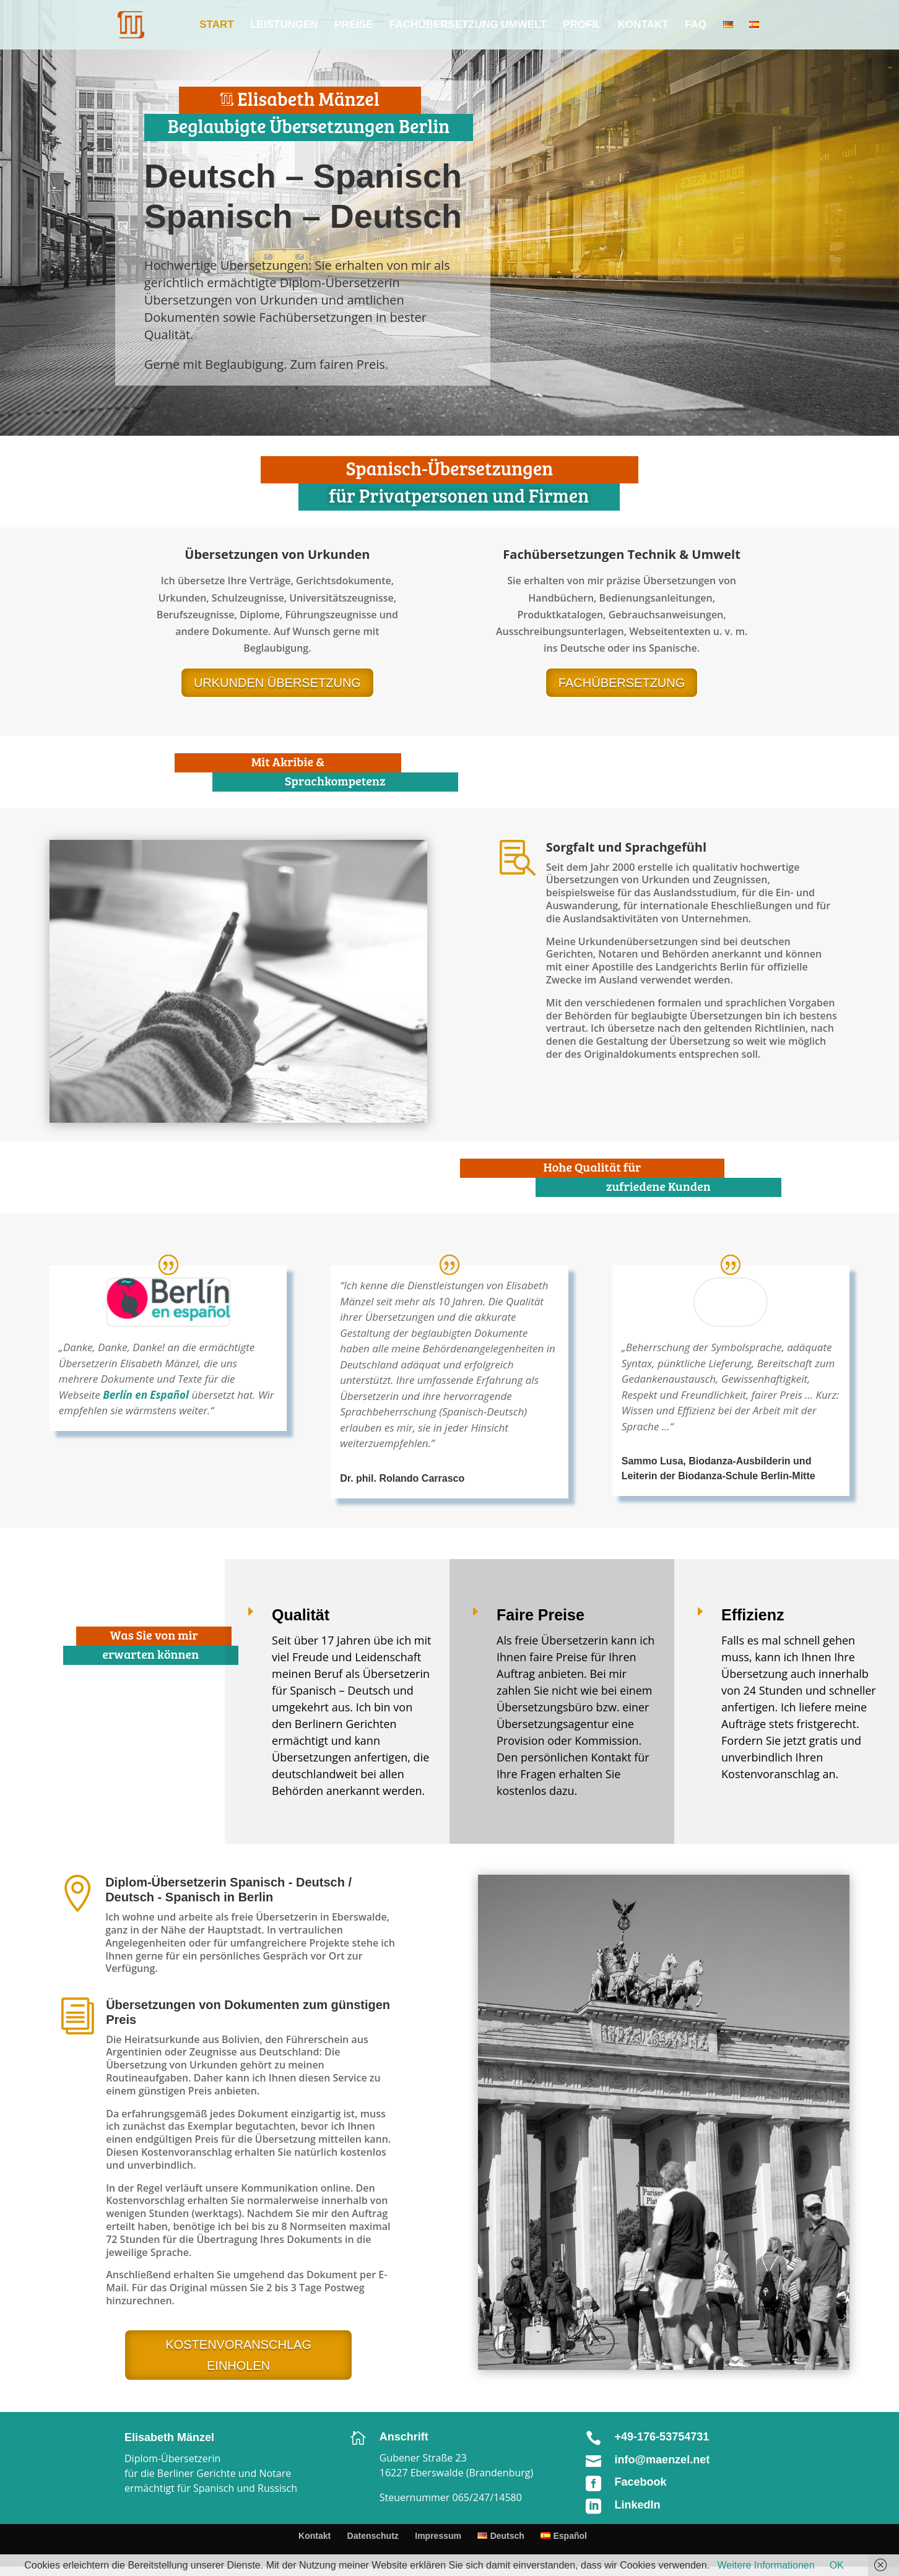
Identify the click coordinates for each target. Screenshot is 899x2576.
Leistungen (284, 25)
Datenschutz (373, 2536)
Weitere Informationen (766, 2565)
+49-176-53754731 (662, 2437)
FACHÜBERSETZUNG (621, 682)
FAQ (695, 25)
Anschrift (404, 2437)
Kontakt (643, 25)
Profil (582, 25)
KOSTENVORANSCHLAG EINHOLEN (238, 2355)
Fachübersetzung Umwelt (468, 25)
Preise (353, 25)
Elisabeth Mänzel (169, 2437)
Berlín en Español (146, 1395)
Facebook (641, 2482)
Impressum (438, 2536)
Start (216, 25)
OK (837, 2565)
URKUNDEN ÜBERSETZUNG (277, 682)
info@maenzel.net (662, 2459)
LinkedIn (638, 2505)
